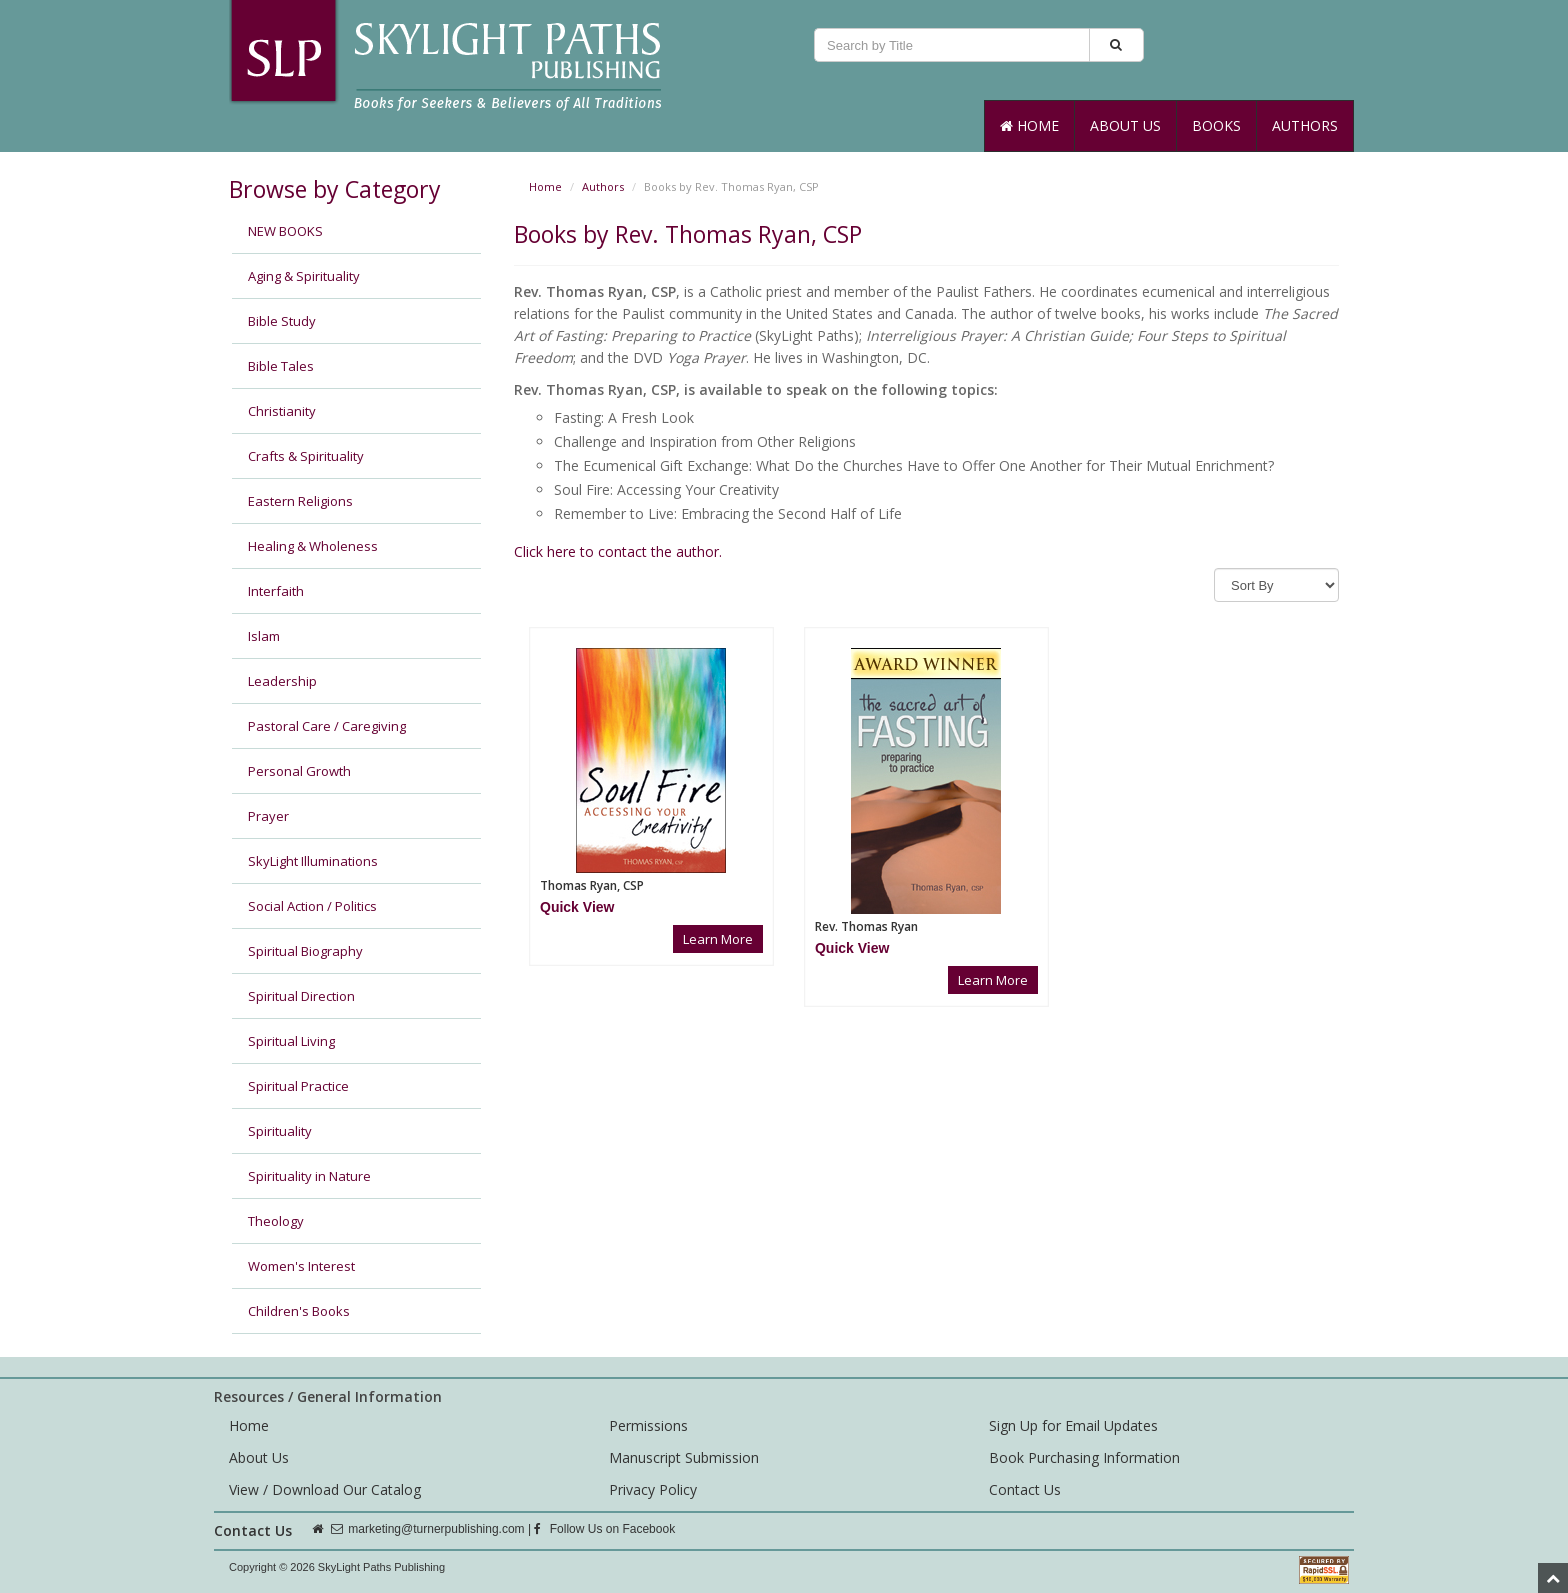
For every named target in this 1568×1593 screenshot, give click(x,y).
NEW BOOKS (285, 231)
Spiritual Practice (298, 1086)
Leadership (282, 681)
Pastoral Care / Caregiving (327, 726)
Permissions (648, 1425)
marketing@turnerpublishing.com (436, 1529)
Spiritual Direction (301, 996)
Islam (264, 636)
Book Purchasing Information (1084, 1457)
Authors (1305, 125)
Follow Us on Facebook (604, 1529)
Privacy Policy (653, 1489)
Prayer (268, 816)
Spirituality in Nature (309, 1176)
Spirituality (280, 1131)
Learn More (718, 939)
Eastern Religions (300, 501)
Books (1216, 125)
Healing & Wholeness (313, 546)
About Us (1125, 125)
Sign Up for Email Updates (1073, 1425)
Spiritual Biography (305, 951)
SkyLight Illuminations (313, 861)
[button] (577, 907)
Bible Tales (281, 366)
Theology (276, 1221)
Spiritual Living (291, 1041)
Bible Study (282, 321)
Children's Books (299, 1311)
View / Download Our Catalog (325, 1489)
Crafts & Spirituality (306, 456)
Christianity (282, 411)
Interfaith (276, 591)
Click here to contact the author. (618, 551)
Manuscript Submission (684, 1457)
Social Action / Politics (312, 906)
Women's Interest (301, 1266)
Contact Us (1025, 1489)
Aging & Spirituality (304, 276)
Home (1029, 125)
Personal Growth (299, 771)
